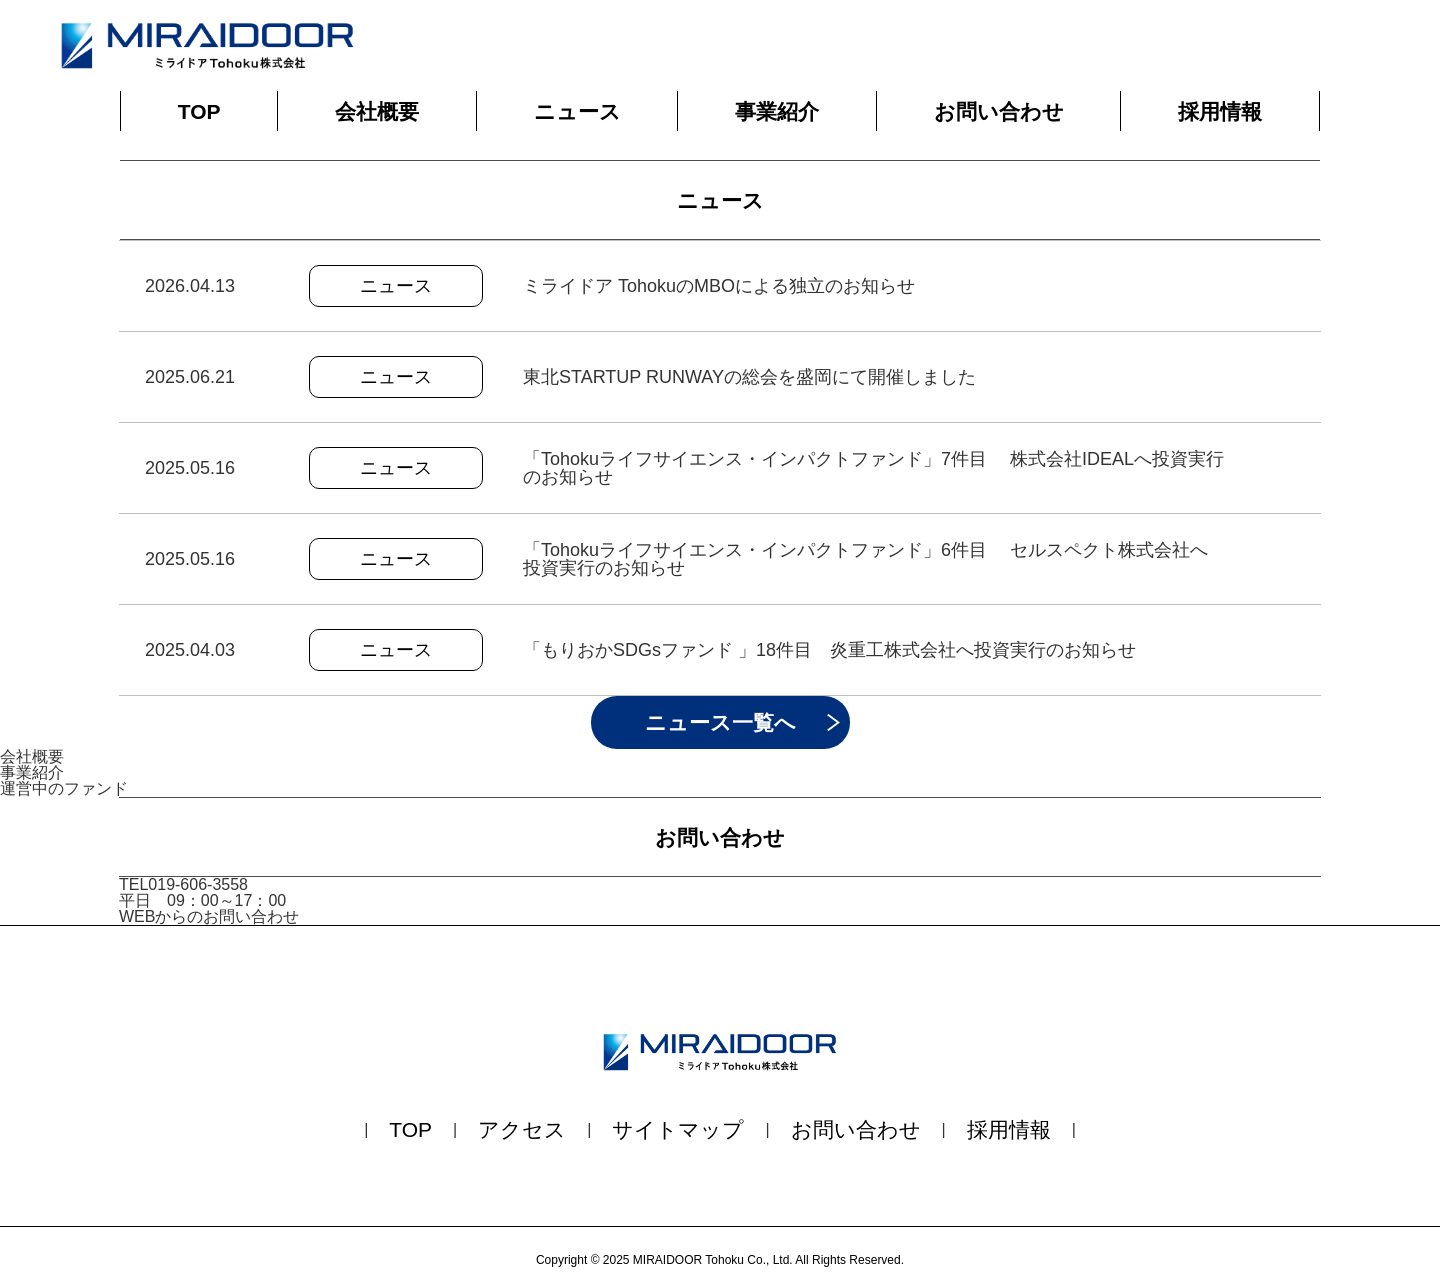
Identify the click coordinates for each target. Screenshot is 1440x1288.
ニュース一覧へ (720, 722)
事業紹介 (777, 111)
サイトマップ (678, 1129)
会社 (377, 111)
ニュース (577, 111)
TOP (199, 111)
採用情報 (1220, 111)
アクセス (522, 1129)
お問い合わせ (999, 111)
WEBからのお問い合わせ (209, 916)
